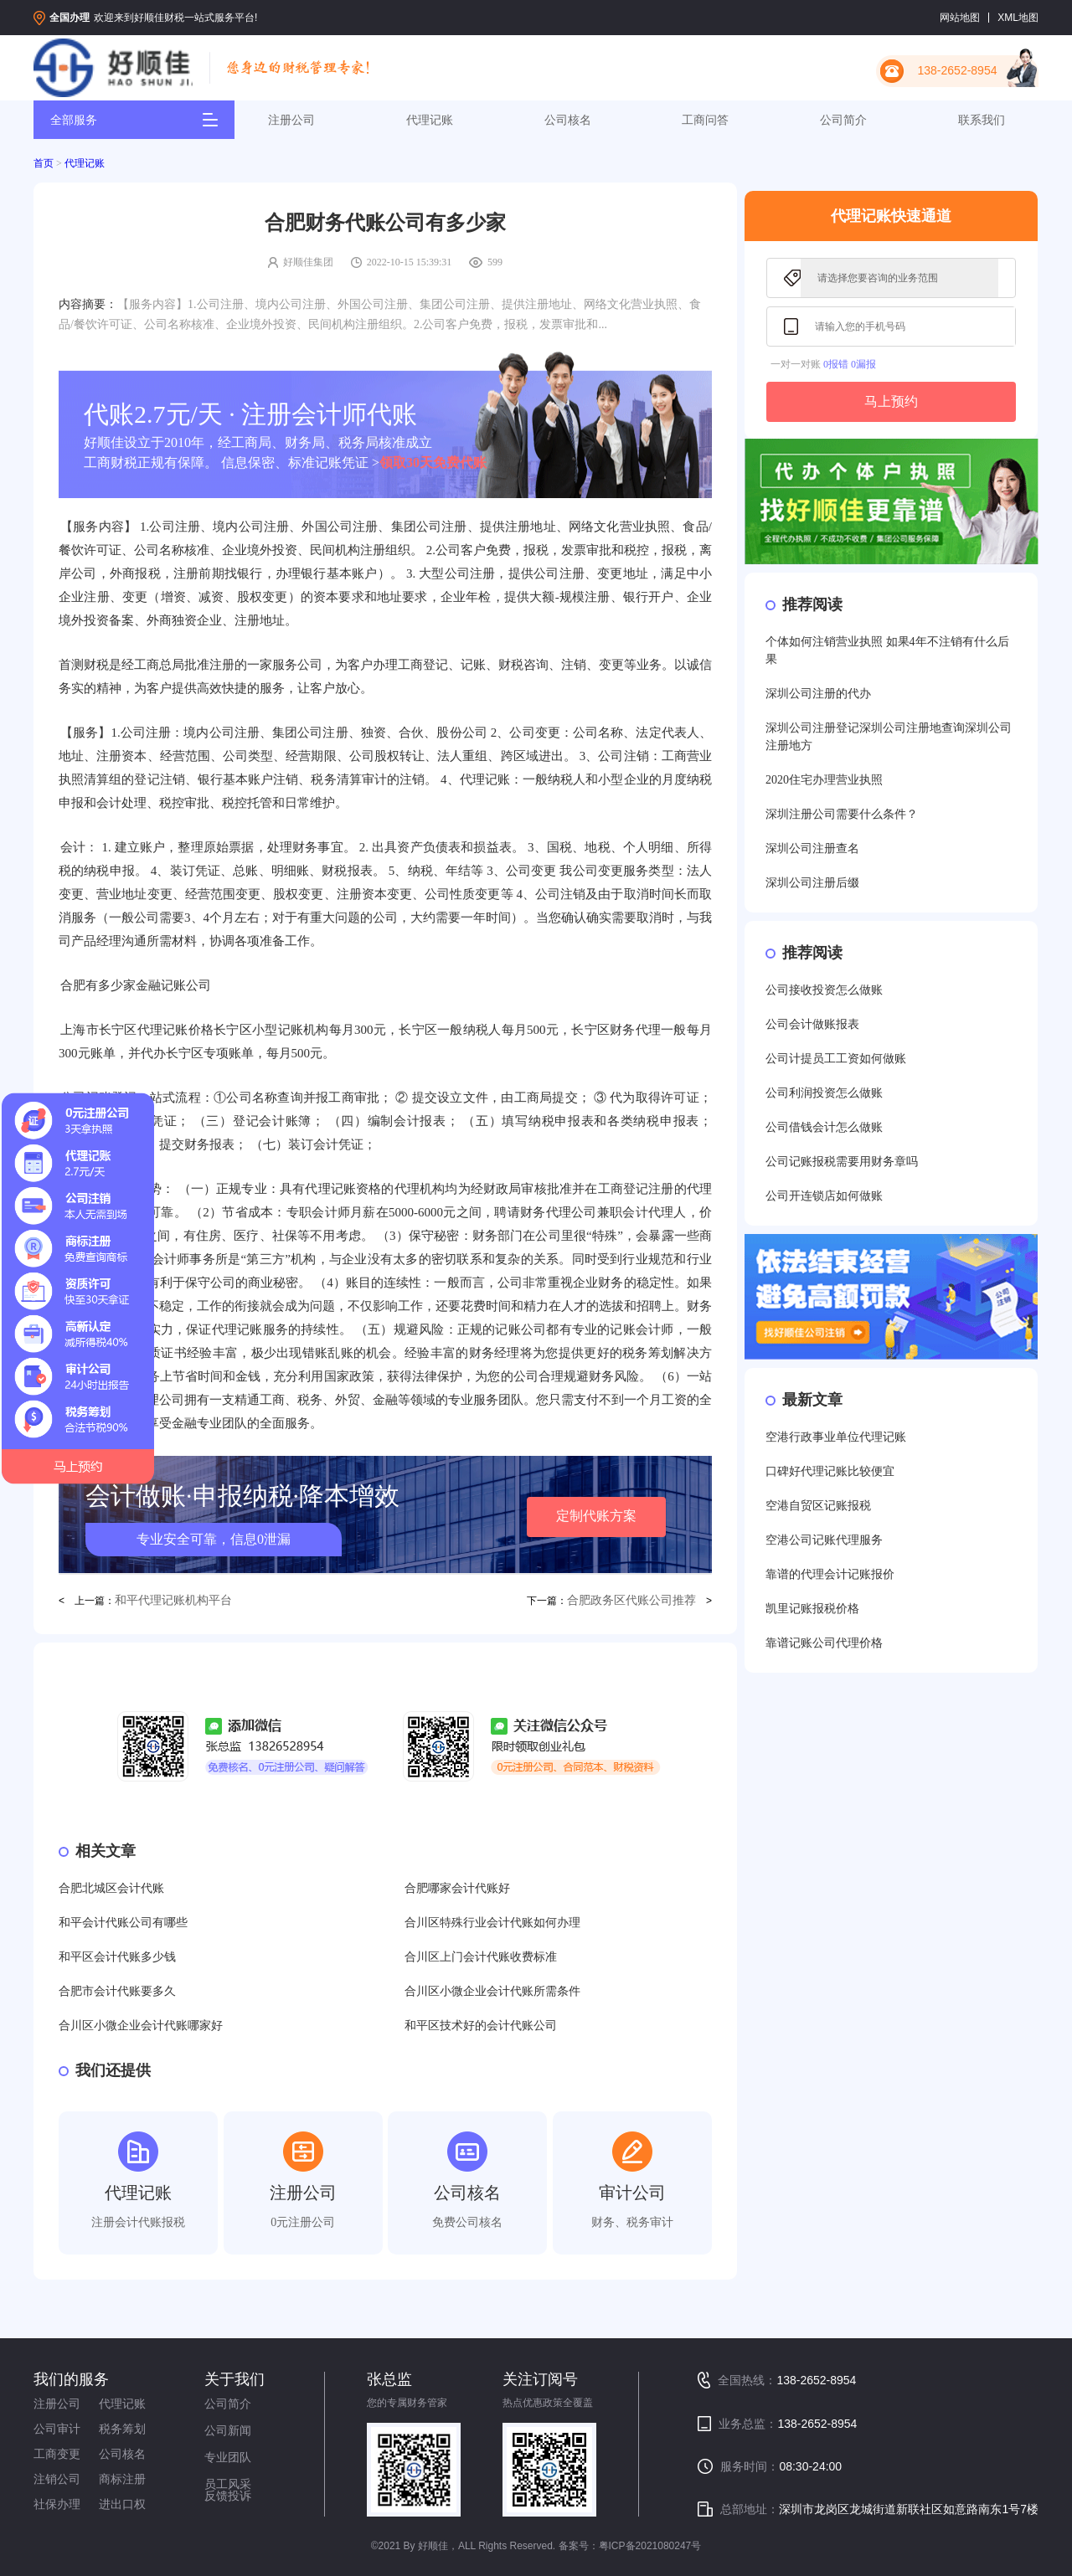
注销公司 (57, 2479)
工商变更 (57, 2453)
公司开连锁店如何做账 (824, 1196)
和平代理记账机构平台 (173, 1600)
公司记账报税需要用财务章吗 (841, 1161)
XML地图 (1017, 17)
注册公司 (291, 119)
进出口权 (122, 2504)
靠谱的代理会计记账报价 (829, 1574)
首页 (44, 163)
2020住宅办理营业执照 (824, 780)
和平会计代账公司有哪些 (123, 1922)
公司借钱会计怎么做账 (824, 1127)
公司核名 (567, 119)
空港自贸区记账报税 (818, 1505)
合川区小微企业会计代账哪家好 (141, 2025)
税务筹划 (122, 2428)
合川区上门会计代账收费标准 (481, 1957)
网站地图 (960, 17)
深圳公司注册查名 (812, 848)
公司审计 (57, 2428)
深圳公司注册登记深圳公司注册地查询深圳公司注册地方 (888, 737)
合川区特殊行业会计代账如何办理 (492, 1922)
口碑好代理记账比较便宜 (829, 1471)
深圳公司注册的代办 (818, 693)
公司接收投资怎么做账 (824, 990)
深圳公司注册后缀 (812, 883)
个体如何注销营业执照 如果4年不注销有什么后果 (887, 650)
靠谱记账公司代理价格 (824, 1643)
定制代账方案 (596, 1516)
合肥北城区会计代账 (111, 1888)
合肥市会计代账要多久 (117, 1991)
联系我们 (981, 119)
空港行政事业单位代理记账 (835, 1437)
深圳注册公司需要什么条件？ (841, 814)
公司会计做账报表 (812, 1024)
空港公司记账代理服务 (824, 1540)
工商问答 (705, 119)
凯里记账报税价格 (812, 1608)
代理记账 (429, 119)
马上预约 (891, 401)
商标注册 (122, 2479)
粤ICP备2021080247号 (650, 2546)
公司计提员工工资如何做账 (835, 1058)
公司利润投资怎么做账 (824, 1093)
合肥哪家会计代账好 (457, 1888)
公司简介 (843, 119)
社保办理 (57, 2504)
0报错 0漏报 (849, 364)
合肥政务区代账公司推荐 (631, 1600)
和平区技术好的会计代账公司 (481, 2025)
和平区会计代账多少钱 (117, 1957)
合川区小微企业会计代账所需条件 (492, 1991)
